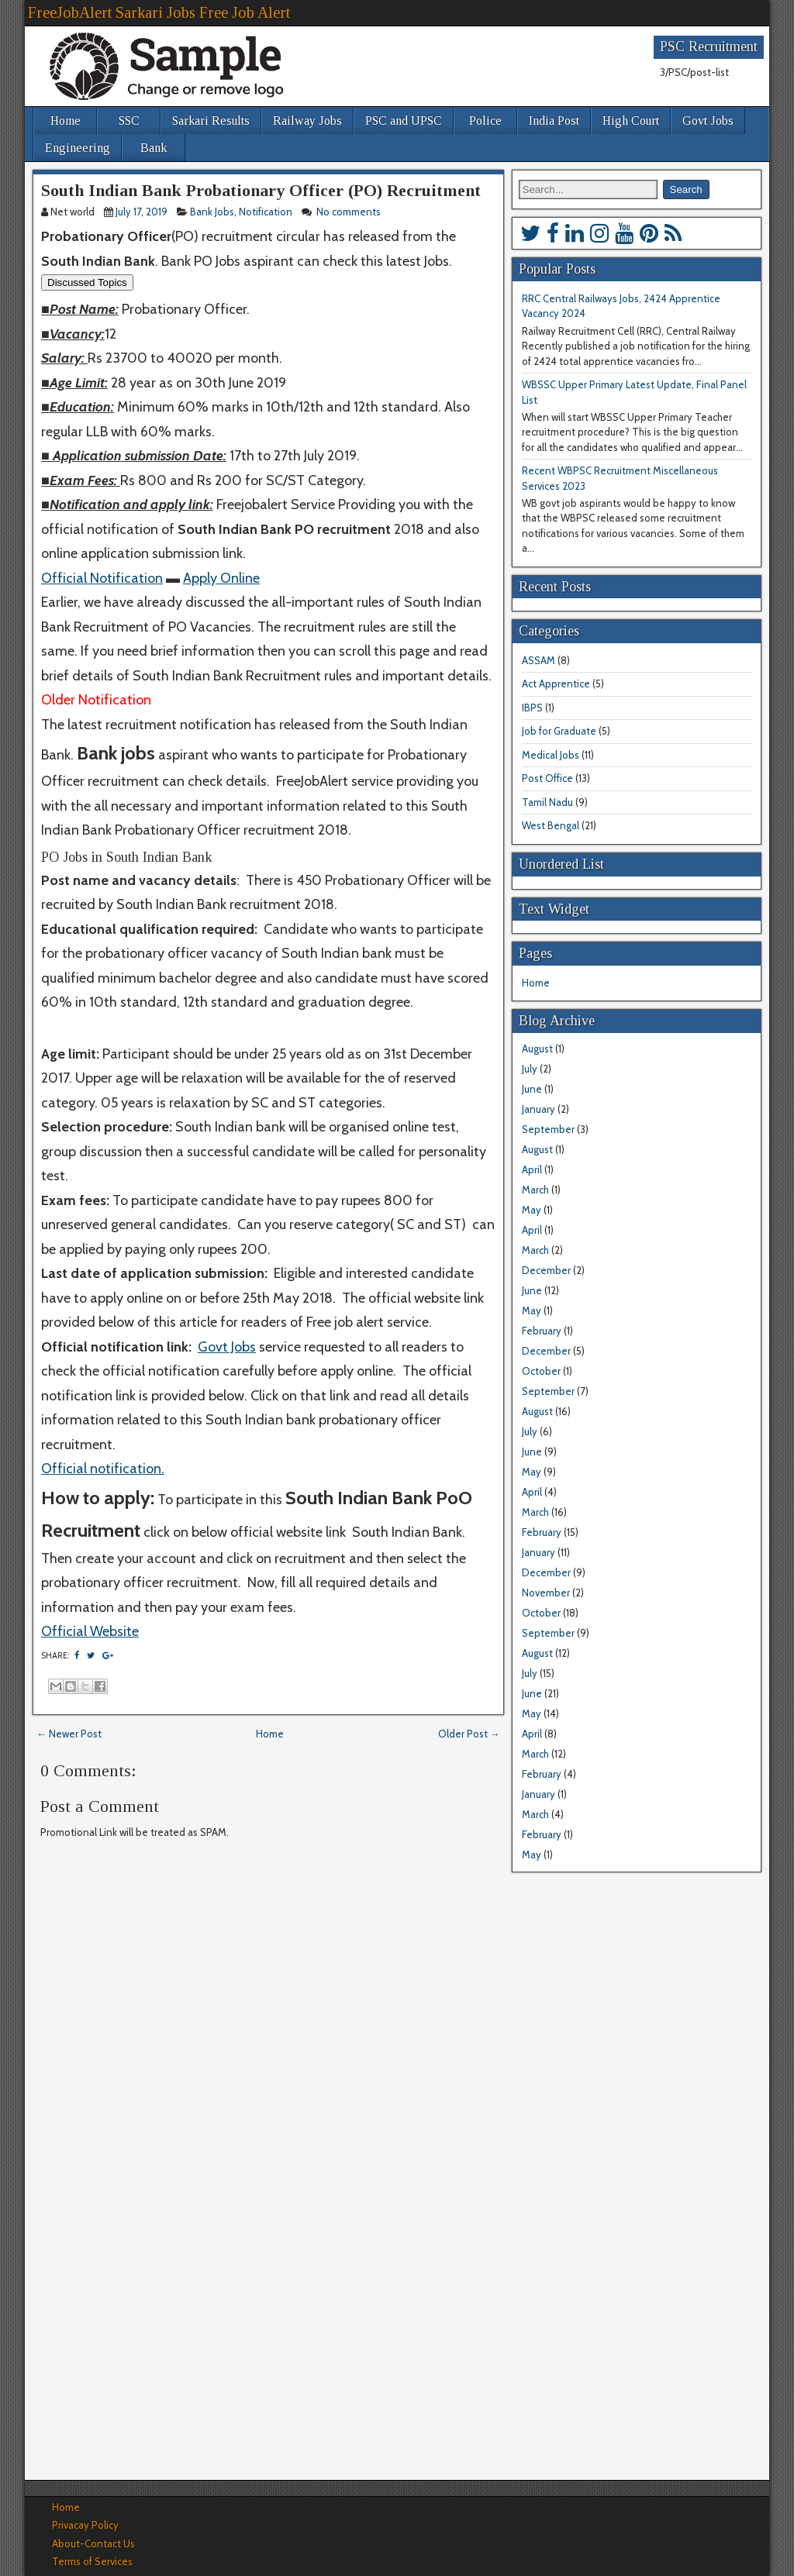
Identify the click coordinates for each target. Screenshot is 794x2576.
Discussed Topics (87, 282)
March (535, 1189)
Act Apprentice (556, 683)
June (532, 1089)
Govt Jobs (708, 120)
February (541, 1330)
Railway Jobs (307, 120)
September (548, 1129)
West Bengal (550, 825)
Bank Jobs (212, 211)
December (546, 1270)
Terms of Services (92, 2561)
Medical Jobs (550, 755)
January (538, 1109)
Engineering (77, 147)
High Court (630, 120)
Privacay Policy (85, 2525)
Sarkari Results (211, 120)
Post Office (547, 778)
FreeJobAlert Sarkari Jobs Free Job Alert (159, 12)
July (529, 1068)
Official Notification (102, 578)
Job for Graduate (559, 731)
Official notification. (102, 1468)
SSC (129, 120)
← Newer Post (69, 1733)
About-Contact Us (93, 2543)
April (532, 1169)
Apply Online (221, 578)
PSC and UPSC (403, 120)
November (546, 1592)
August (537, 1048)
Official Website (90, 1631)
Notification (265, 211)
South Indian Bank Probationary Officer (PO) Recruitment (261, 190)
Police (485, 120)
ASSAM (538, 660)
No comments (349, 211)
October (541, 1371)
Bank (153, 147)
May (531, 1210)
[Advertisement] (268, 2331)
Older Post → (469, 1733)
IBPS (532, 707)
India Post (554, 120)
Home (65, 120)
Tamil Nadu (547, 802)
